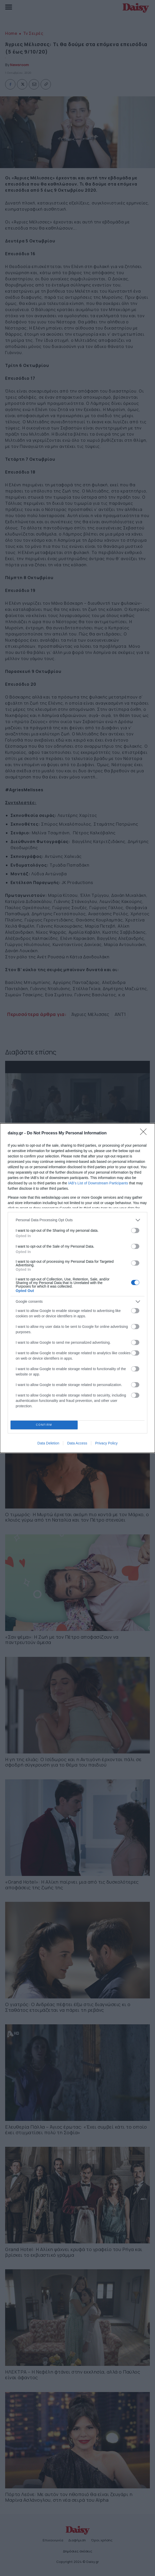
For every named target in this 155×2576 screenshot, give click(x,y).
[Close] (145, 1133)
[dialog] (77, 1288)
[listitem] (77, 1220)
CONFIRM (44, 1425)
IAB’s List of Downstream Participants (98, 1183)
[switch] (135, 1230)
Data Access (77, 1443)
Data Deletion (48, 1443)
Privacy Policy (106, 1443)
